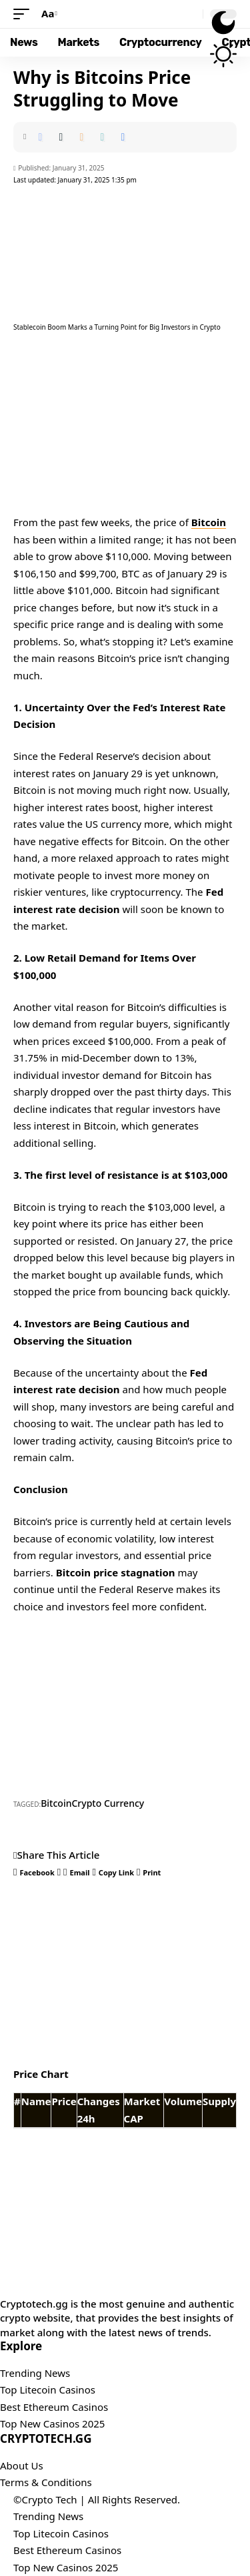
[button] (24, 14)
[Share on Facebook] (40, 137)
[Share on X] (60, 137)
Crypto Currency (107, 1803)
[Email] (81, 137)
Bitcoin (208, 522)
